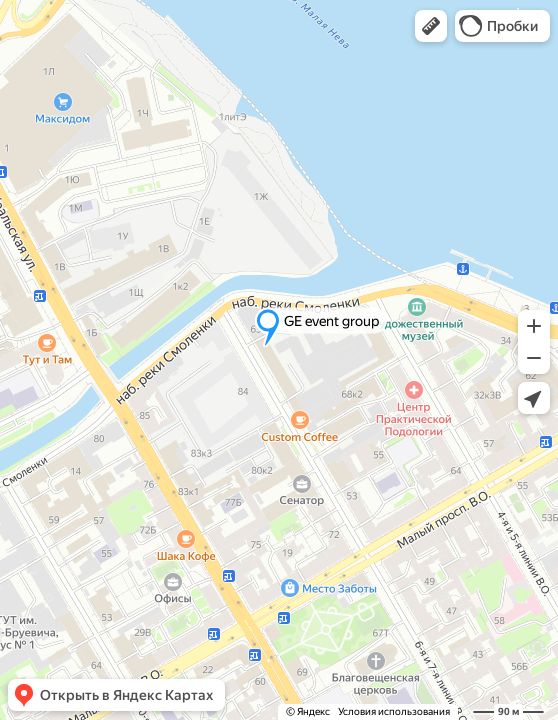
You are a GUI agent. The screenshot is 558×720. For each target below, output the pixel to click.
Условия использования (394, 711)
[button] (431, 26)
